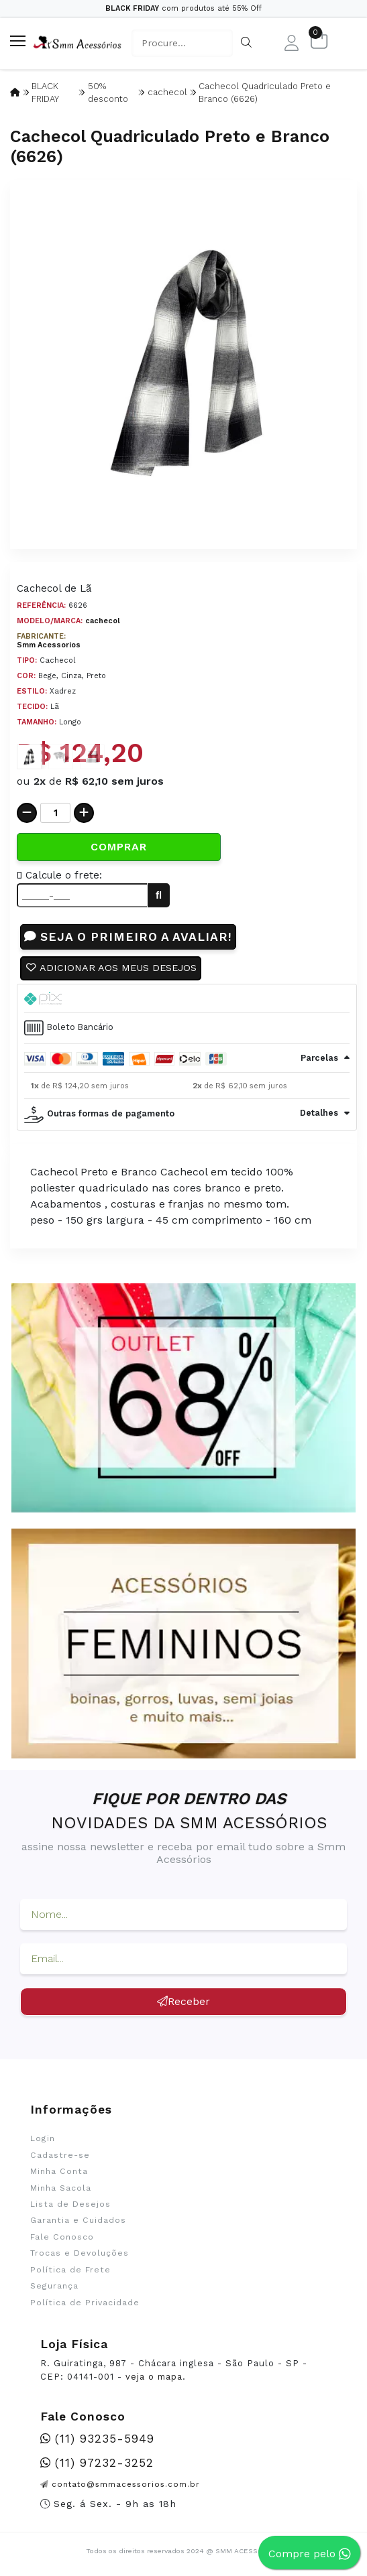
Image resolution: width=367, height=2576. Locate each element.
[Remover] (27, 813)
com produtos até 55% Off (183, 8)
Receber (183, 2001)
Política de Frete (70, 2269)
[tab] (187, 998)
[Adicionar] (84, 813)
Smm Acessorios (49, 645)
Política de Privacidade (85, 2302)
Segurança (54, 2286)
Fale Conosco (62, 2237)
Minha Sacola (60, 2188)
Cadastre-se (60, 2155)
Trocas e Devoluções (79, 2253)
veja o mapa (153, 2377)
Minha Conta (59, 2171)
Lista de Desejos (70, 2204)
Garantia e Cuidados (78, 2220)
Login (42, 2138)
